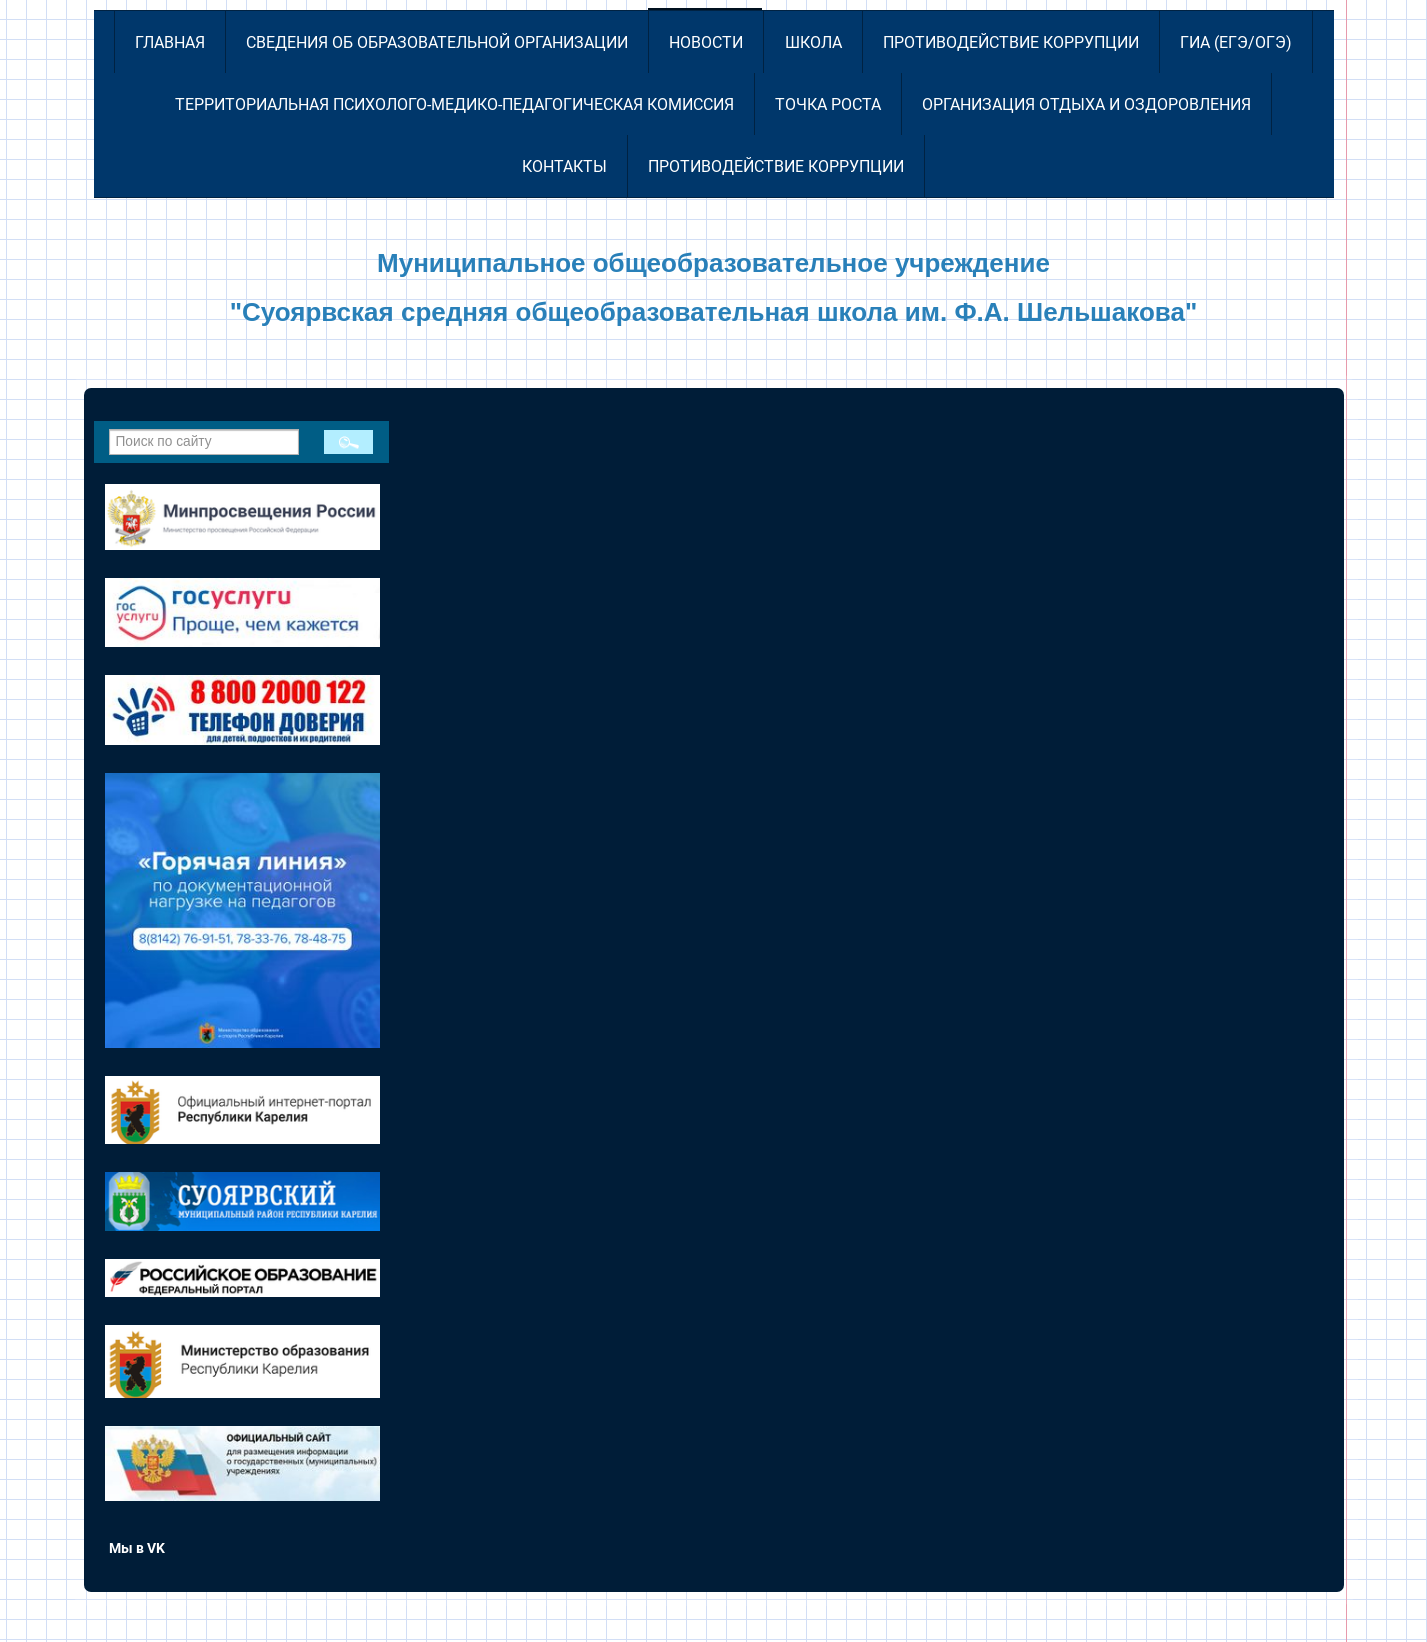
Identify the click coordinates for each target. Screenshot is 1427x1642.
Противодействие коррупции (1011, 42)
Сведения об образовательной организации (437, 42)
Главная (170, 42)
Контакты (564, 166)
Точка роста (828, 104)
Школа (813, 42)
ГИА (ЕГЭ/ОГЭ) (1236, 42)
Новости (706, 42)
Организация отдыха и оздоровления (1086, 104)
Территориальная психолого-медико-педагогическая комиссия (454, 104)
